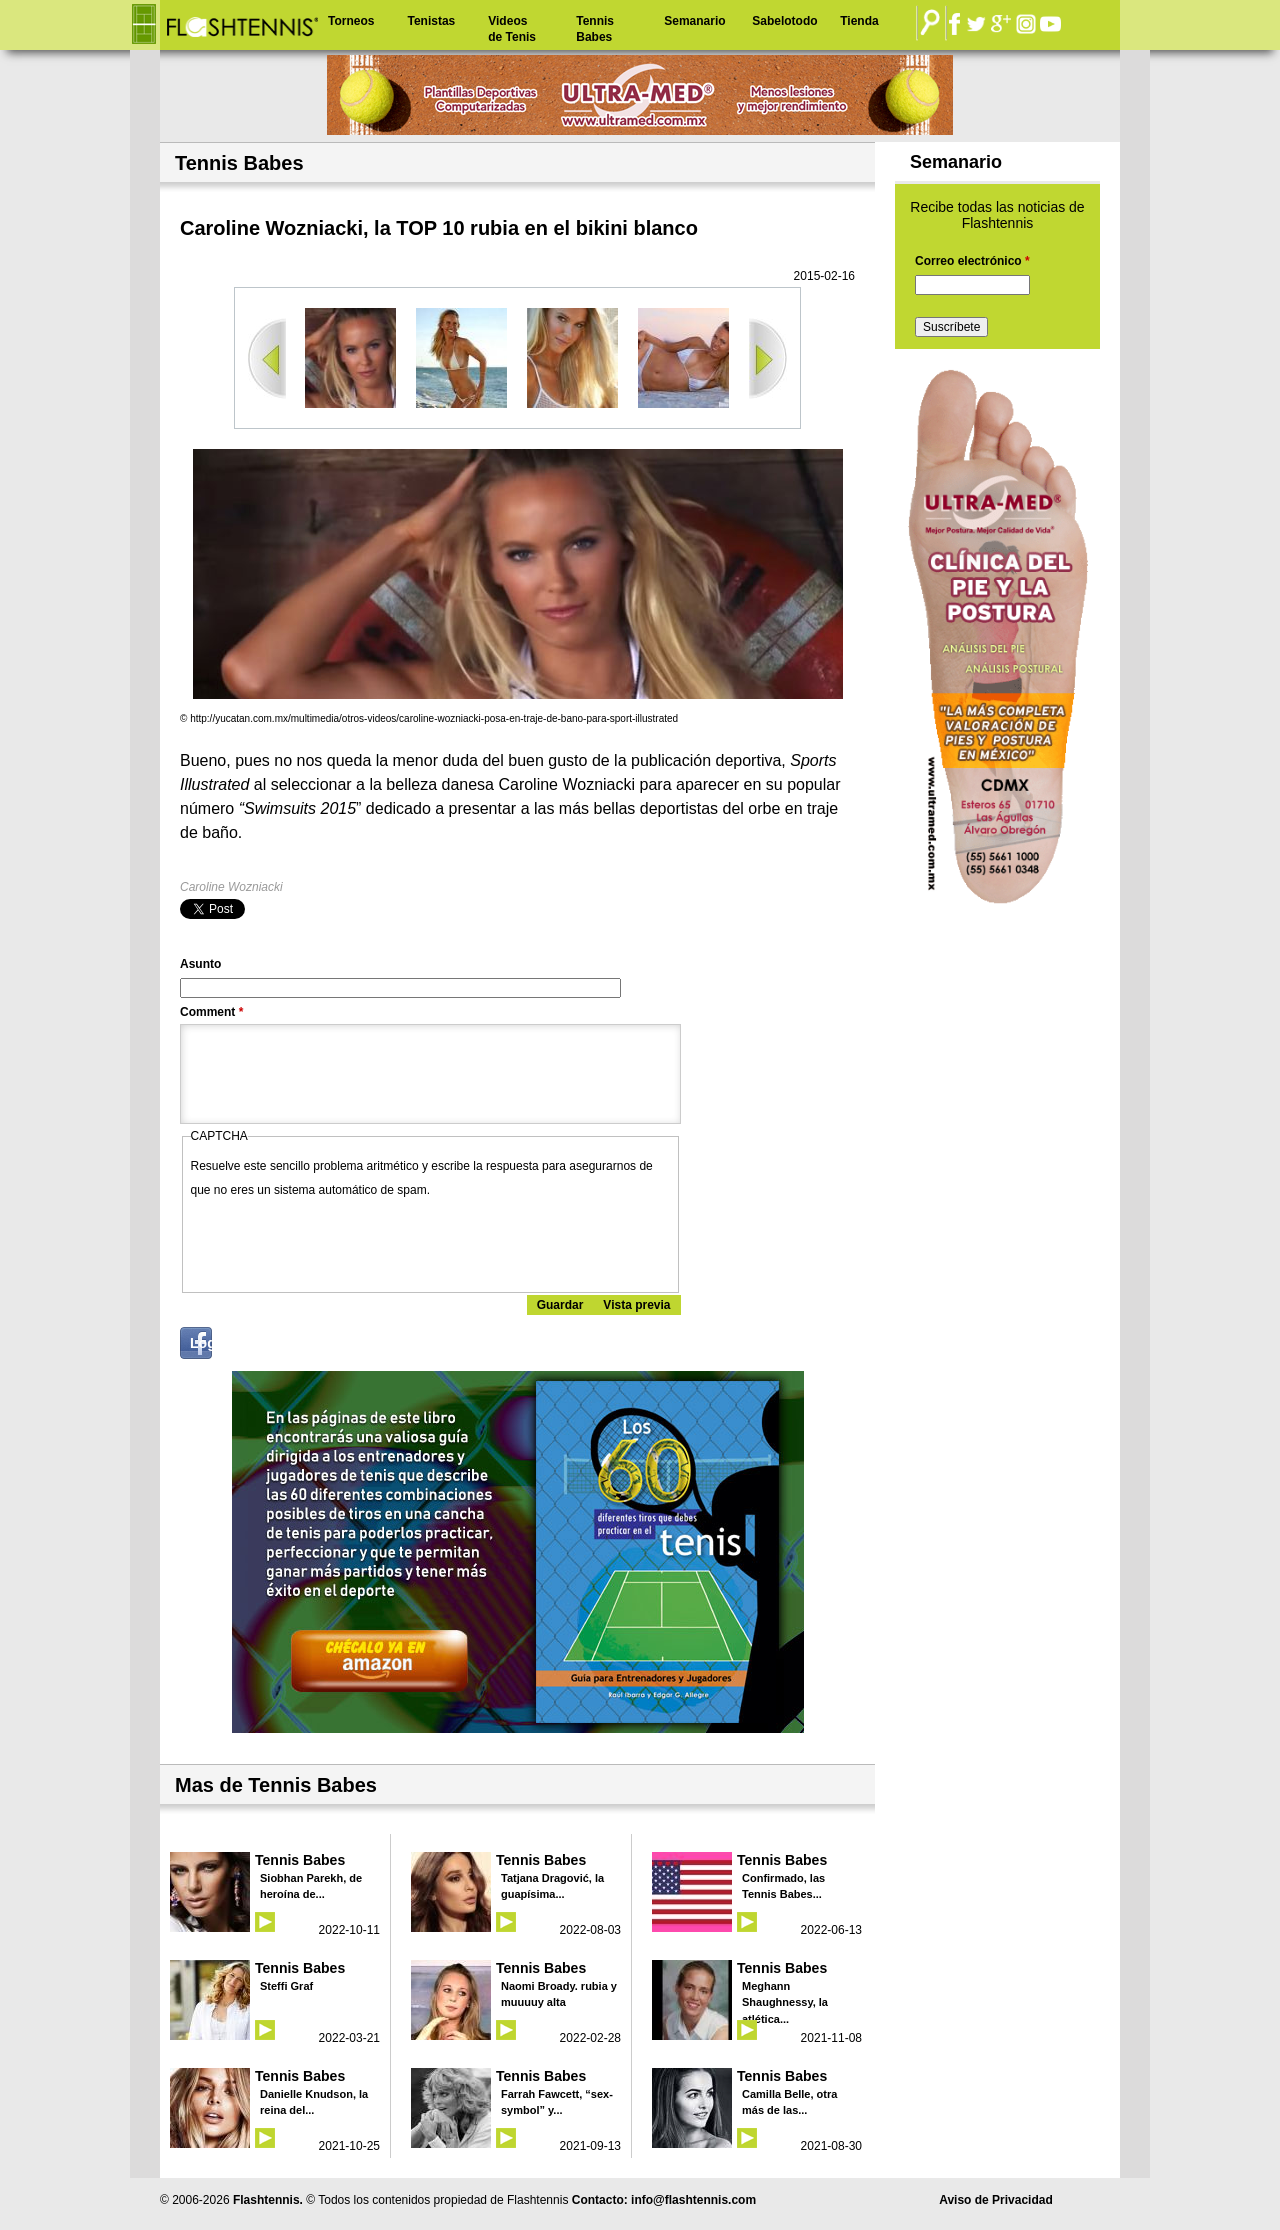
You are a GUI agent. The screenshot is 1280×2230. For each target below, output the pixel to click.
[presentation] (343, 1241)
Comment (211, 1012)
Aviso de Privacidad (996, 2200)
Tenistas (431, 21)
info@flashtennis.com (693, 2200)
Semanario (694, 21)
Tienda (859, 21)
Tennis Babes (595, 29)
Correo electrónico (972, 261)
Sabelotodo (784, 21)
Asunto (200, 964)
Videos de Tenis (512, 29)
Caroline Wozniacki (231, 887)
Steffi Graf (286, 1986)
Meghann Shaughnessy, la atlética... (785, 2002)
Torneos (351, 21)
